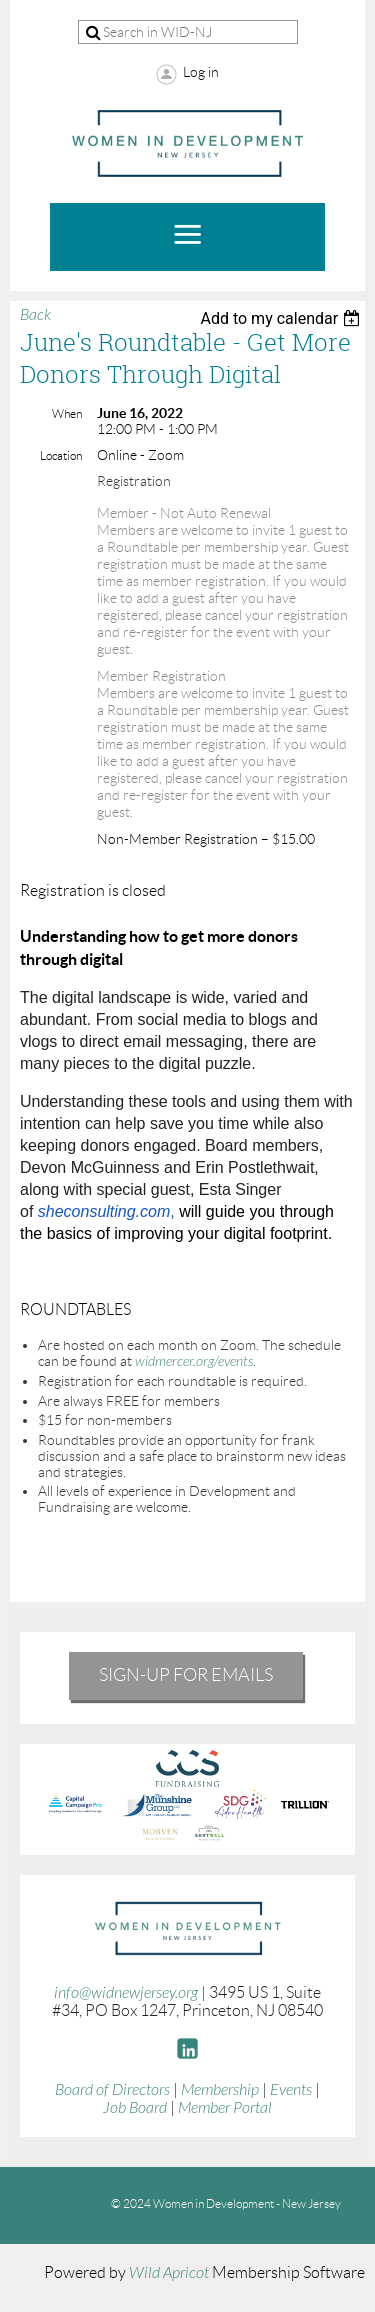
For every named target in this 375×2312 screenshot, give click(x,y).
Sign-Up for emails (186, 1675)
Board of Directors (112, 2090)
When (67, 413)
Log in (201, 72)
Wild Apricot (169, 2273)
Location (61, 455)
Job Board (135, 2108)
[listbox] (282, 318)
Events (291, 2090)
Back (35, 315)
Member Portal (225, 2108)
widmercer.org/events (194, 1361)
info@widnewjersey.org (126, 1993)
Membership (220, 2090)
